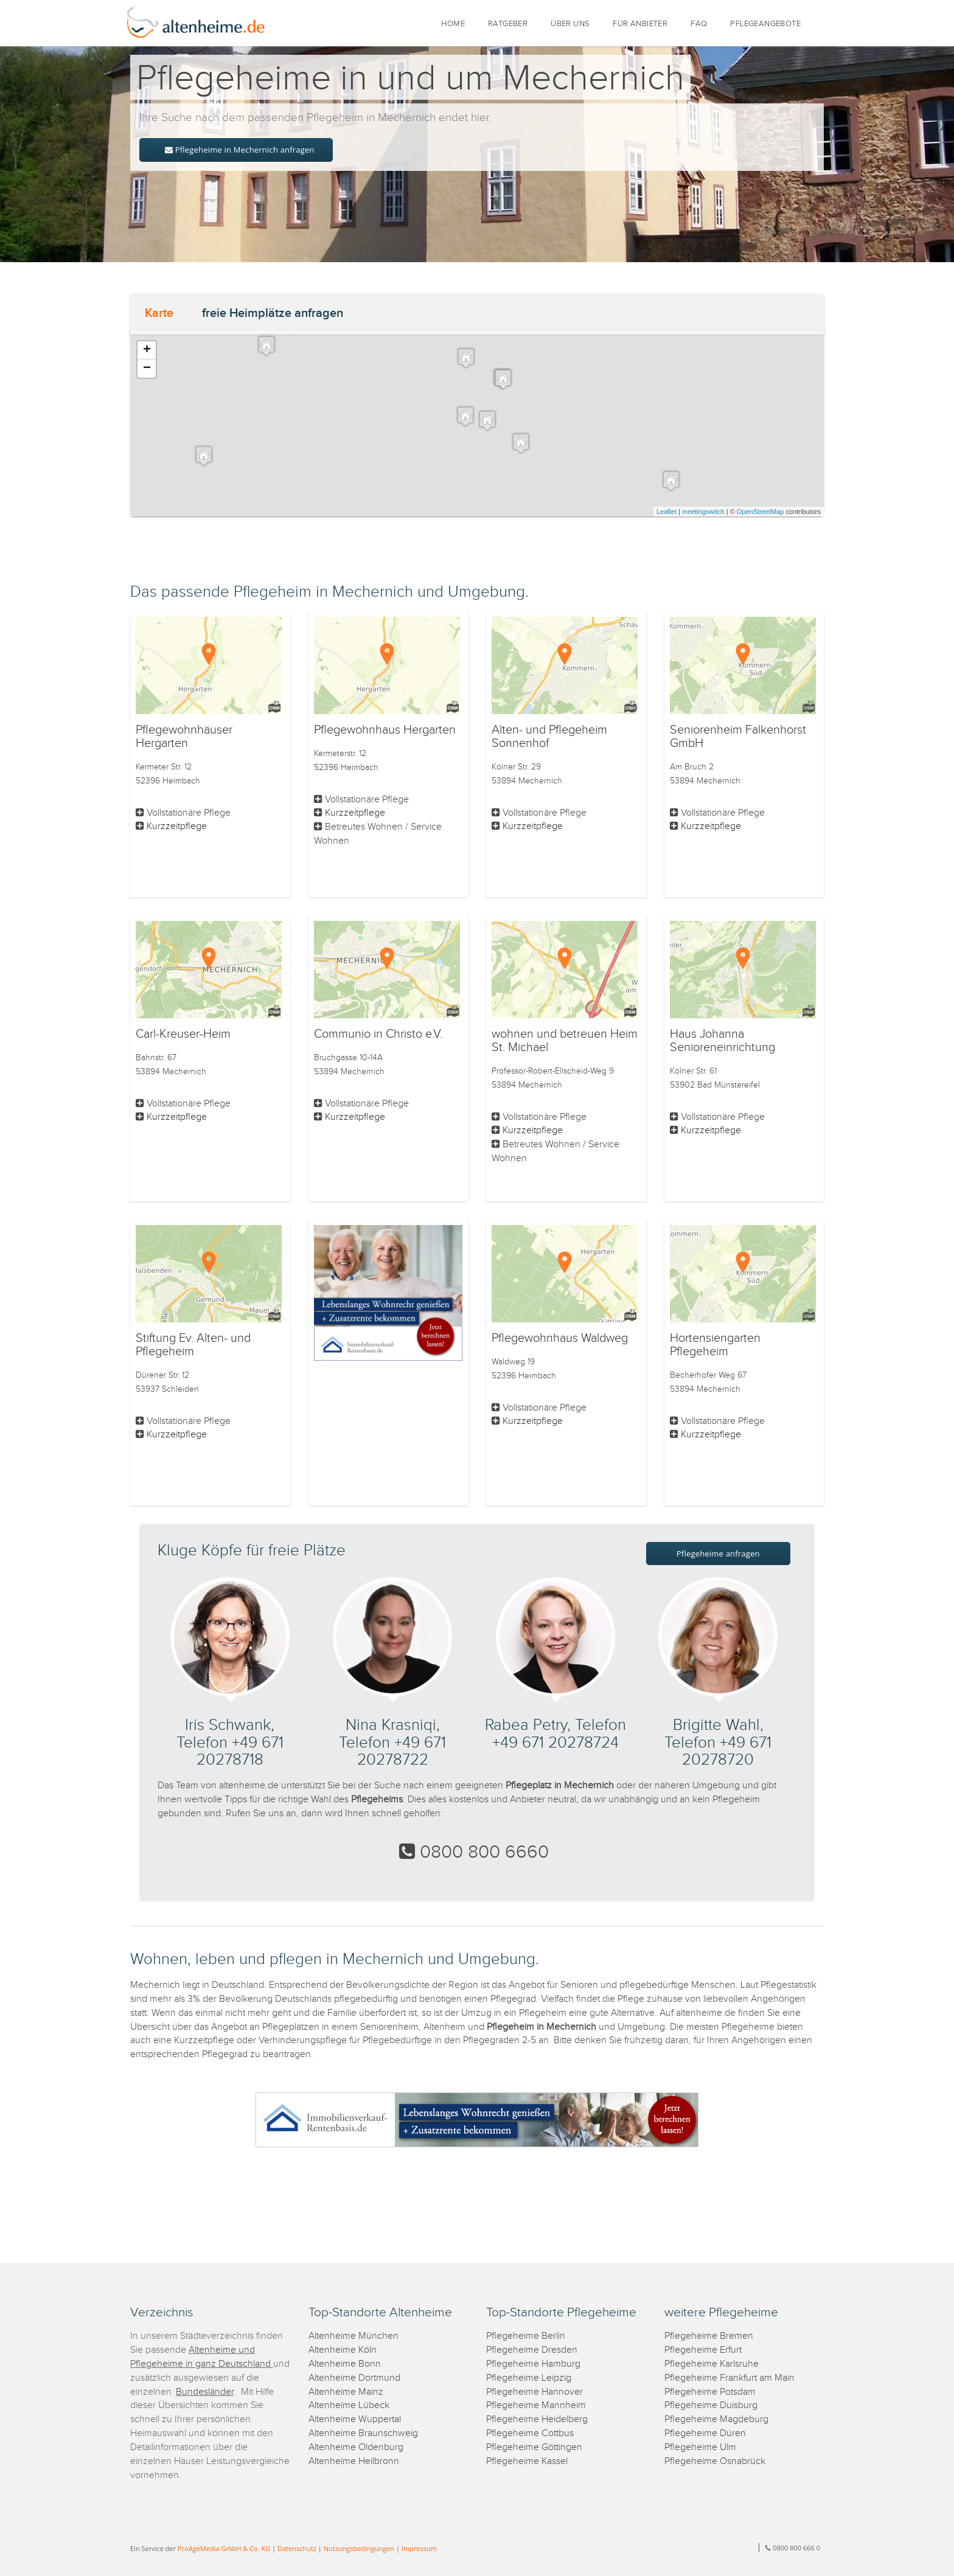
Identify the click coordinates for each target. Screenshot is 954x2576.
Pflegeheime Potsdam (710, 2392)
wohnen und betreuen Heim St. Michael (565, 1041)
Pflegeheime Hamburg (533, 2364)
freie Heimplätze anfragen (272, 313)
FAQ (699, 24)
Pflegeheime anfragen (718, 1553)
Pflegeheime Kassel (527, 2461)
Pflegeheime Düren (705, 2433)
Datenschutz (296, 2548)
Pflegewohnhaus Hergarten (385, 730)
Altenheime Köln (342, 2350)
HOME (453, 24)
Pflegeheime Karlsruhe (711, 2364)
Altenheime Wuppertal (354, 2419)
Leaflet (666, 511)
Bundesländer (205, 2392)
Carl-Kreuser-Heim (183, 1034)
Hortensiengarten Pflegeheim (715, 1345)
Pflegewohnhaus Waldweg (560, 1338)
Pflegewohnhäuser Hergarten (184, 737)
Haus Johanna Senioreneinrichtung (722, 1041)
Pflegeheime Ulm (700, 2447)
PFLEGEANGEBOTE (765, 24)
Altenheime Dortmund (354, 2378)
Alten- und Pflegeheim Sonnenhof (549, 737)
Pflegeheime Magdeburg (716, 2419)
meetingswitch (703, 511)
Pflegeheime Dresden (531, 2350)
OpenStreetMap (760, 511)
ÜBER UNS (570, 24)
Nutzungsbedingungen (359, 2548)
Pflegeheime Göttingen (534, 2447)
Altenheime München (353, 2336)
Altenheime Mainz (345, 2392)
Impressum (419, 2548)
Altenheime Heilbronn (353, 2461)
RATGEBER (507, 24)
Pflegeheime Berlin (525, 2336)
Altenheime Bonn (344, 2364)
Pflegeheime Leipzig (528, 2378)
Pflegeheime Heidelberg (537, 2419)
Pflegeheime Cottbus (530, 2433)
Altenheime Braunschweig (363, 2433)
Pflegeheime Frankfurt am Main (729, 2378)
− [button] (147, 368)
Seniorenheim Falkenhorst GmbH (738, 737)
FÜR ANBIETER (640, 24)
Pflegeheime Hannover (534, 2392)
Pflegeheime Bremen (708, 2336)
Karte (159, 313)
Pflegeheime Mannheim (536, 2405)
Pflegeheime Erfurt (703, 2350)
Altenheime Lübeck (348, 2405)
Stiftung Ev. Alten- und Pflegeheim (193, 1345)
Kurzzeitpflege (177, 826)
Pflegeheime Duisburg (710, 2405)
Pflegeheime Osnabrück (714, 2461)
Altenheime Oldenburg (355, 2447)
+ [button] (147, 350)
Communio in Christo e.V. (378, 1034)
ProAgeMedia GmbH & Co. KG (224, 2548)
